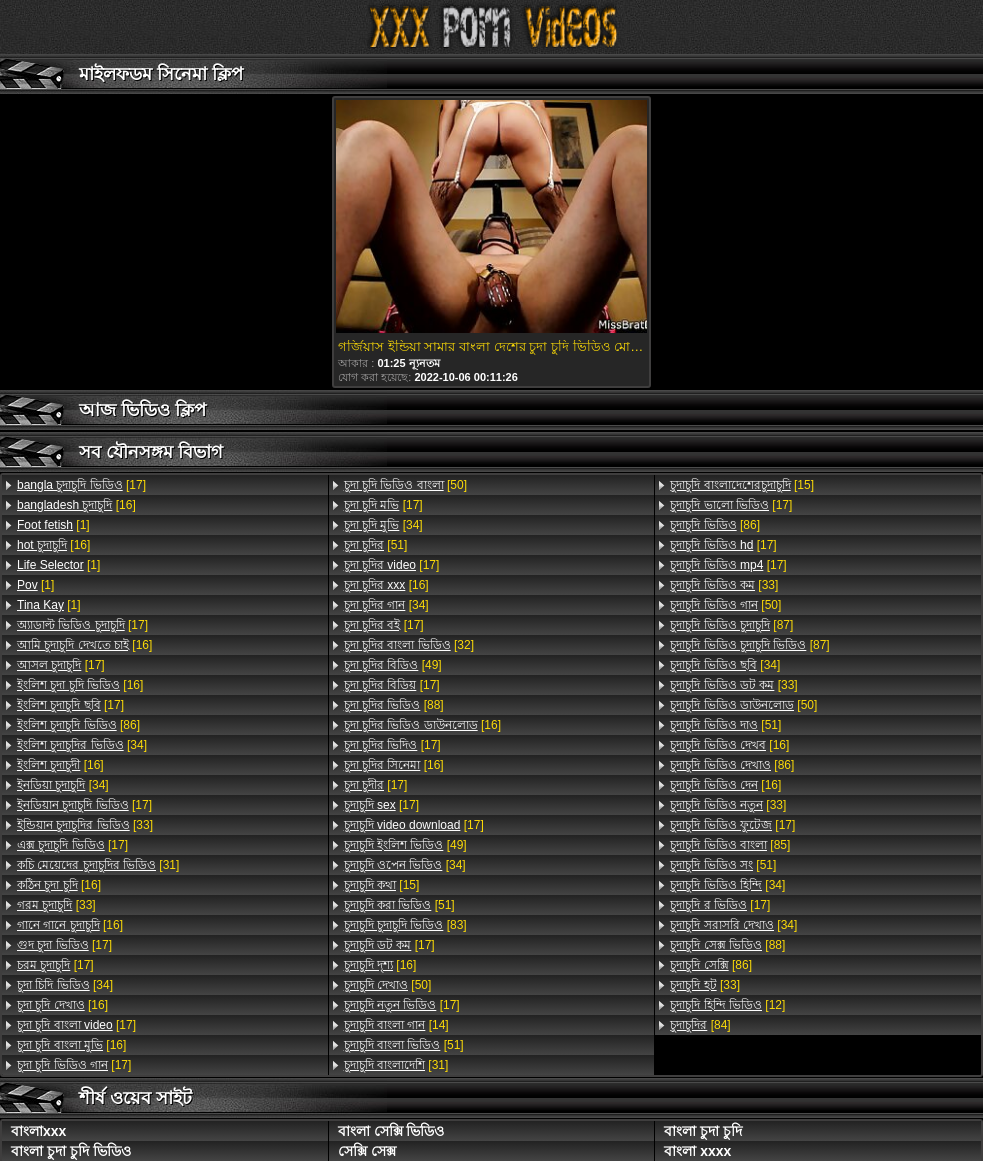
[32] (409, 645)
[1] (53, 525)
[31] (98, 865)
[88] (394, 705)
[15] (382, 885)
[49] (393, 665)
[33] (85, 825)
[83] (405, 925)
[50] (405, 485)
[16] (76, 505)
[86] (78, 725)
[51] (376, 545)
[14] (396, 1025)
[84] (700, 1025)
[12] (727, 1005)
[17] (81, 485)
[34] (82, 745)
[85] (730, 845)
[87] (731, 625)
